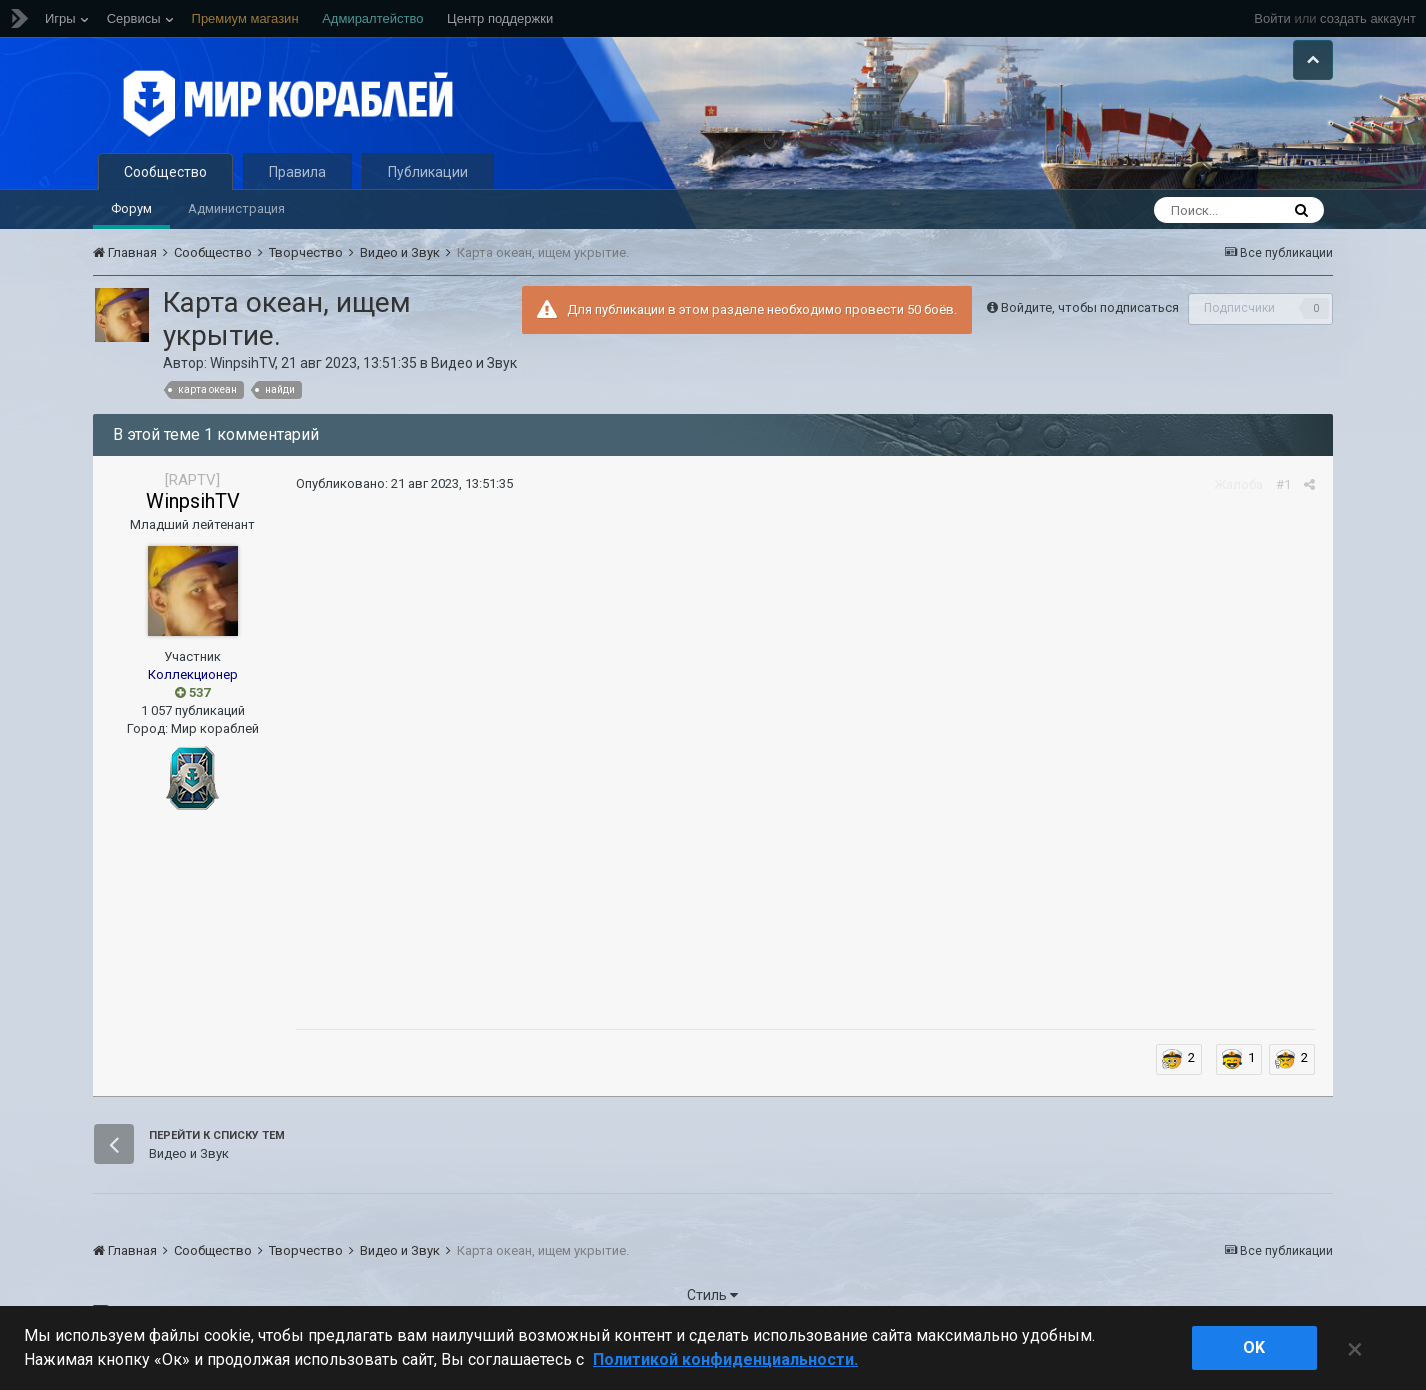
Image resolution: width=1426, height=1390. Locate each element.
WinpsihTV (242, 387)
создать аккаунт (1368, 18)
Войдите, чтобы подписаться (1090, 331)
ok (1254, 1347)
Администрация (236, 232)
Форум (131, 232)
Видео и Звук (474, 387)
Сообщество (165, 196)
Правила (297, 196)
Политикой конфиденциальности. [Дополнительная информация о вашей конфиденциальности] (725, 1359)
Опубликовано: (401, 508)
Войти (1272, 18)
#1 (1286, 508)
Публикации (428, 196)
